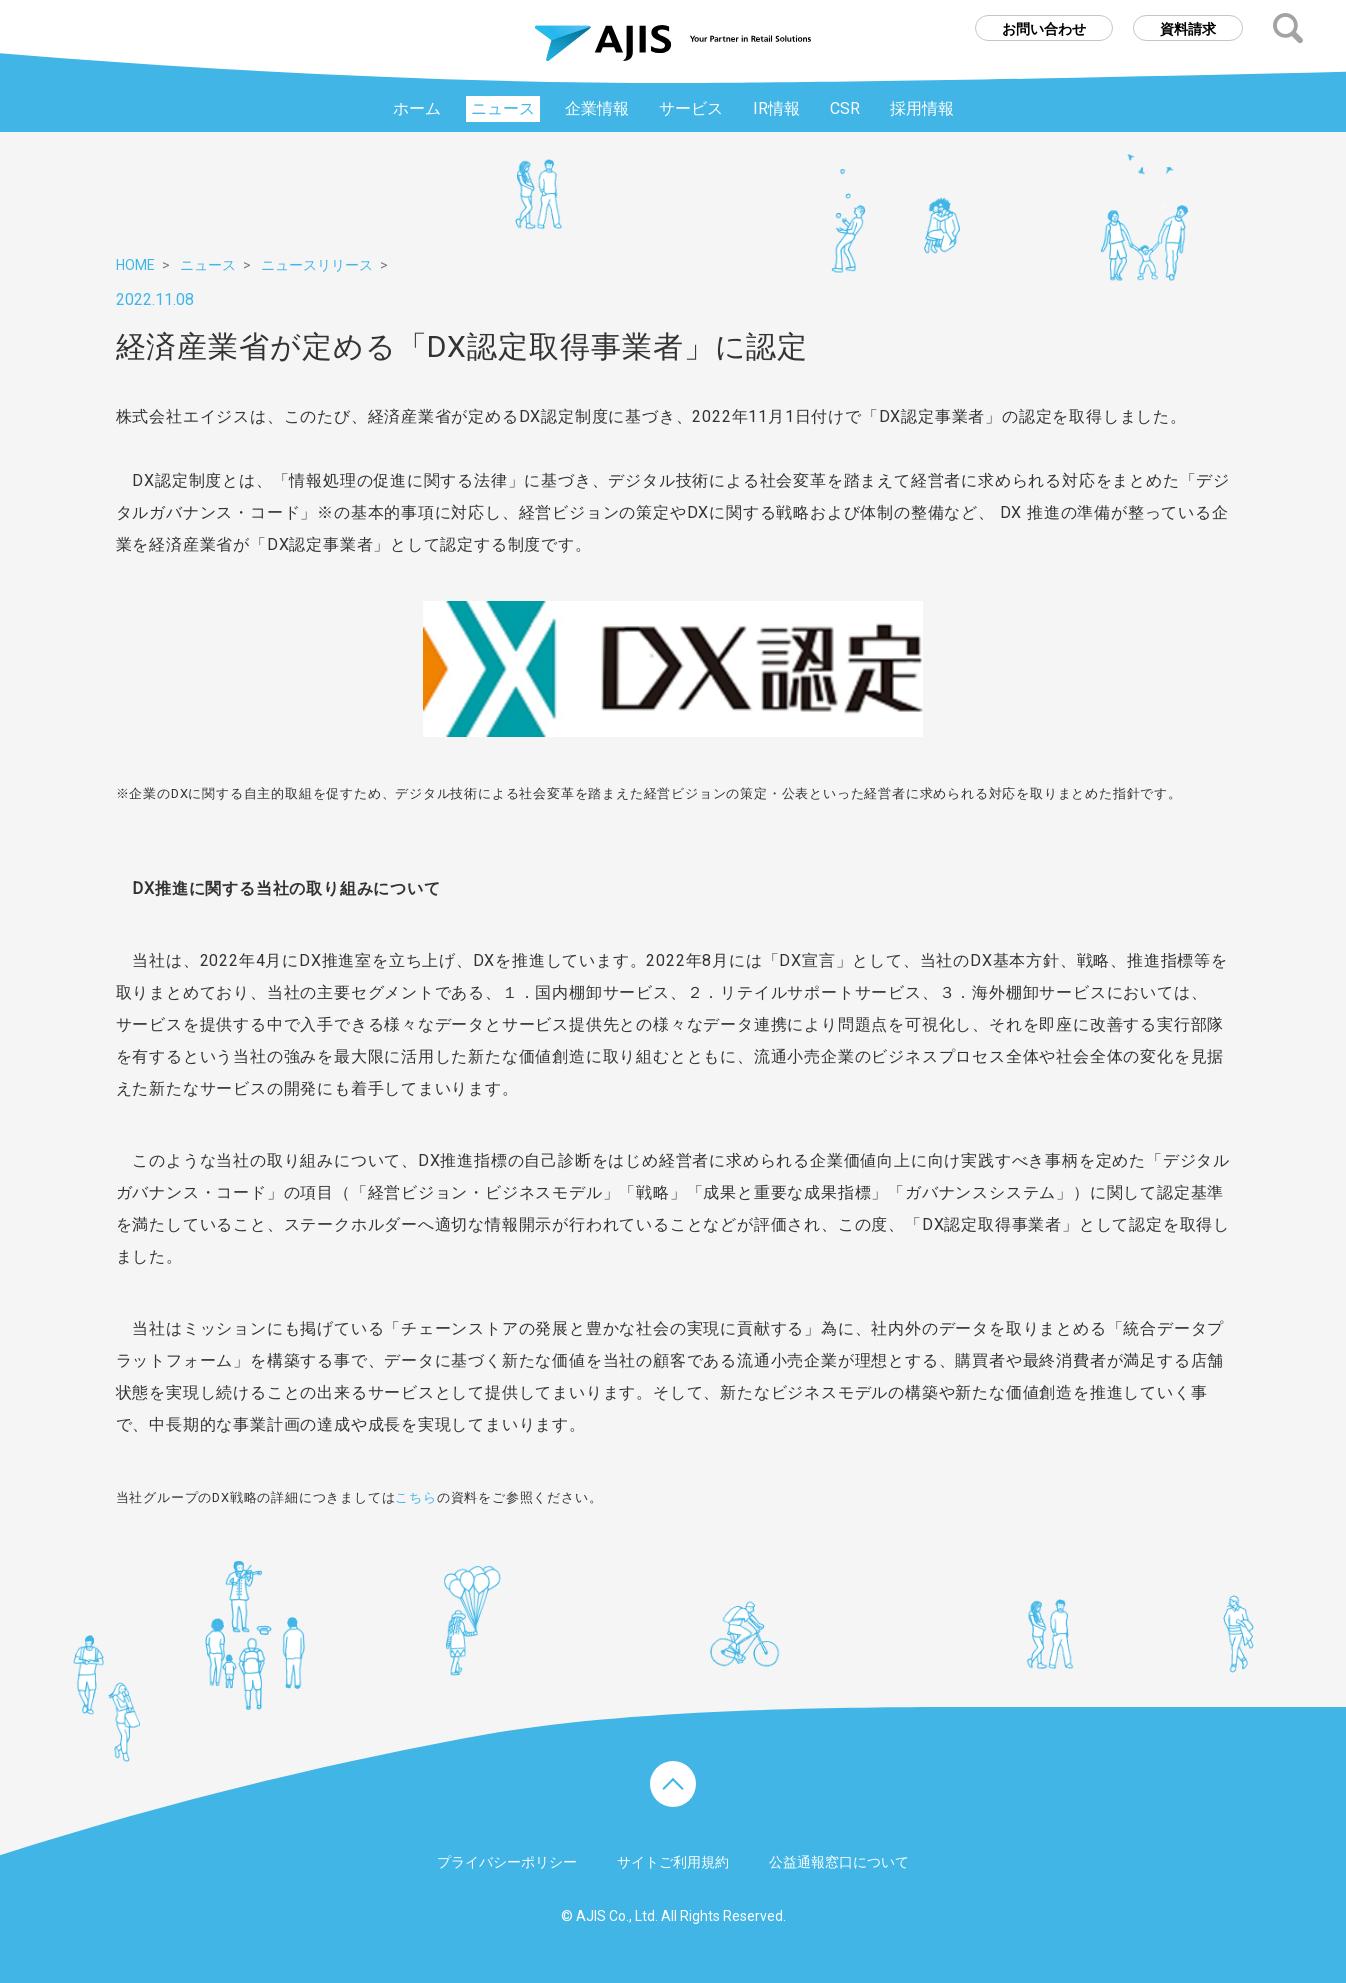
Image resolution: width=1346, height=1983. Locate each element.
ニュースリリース (317, 265)
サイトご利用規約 (673, 1862)
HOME (135, 265)
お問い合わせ (1044, 29)
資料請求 (1188, 29)
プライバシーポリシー (507, 1862)
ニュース (208, 265)
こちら (415, 1497)
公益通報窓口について (839, 1862)
